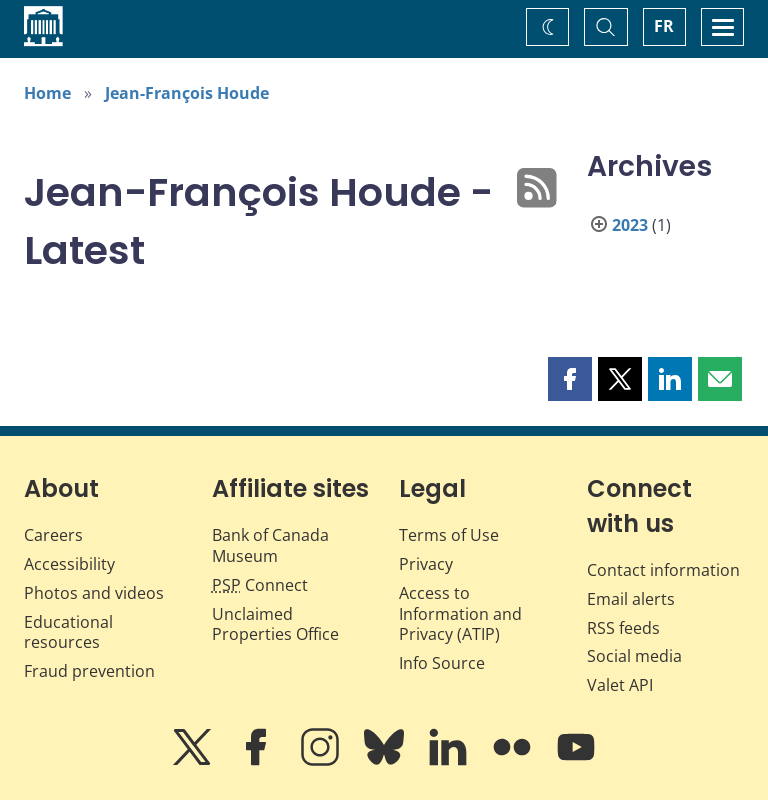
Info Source (442, 663)
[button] (570, 379)
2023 (630, 225)
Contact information (663, 570)
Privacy (426, 564)
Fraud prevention (89, 671)
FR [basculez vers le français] (664, 26)
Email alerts (631, 599)
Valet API (620, 685)
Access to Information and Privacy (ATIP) (460, 614)
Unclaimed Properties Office (275, 624)
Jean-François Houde (187, 93)
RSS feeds (623, 628)
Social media (634, 656)
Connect (260, 585)
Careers (53, 535)
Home (47, 93)
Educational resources (68, 632)
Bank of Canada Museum (270, 545)
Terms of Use (449, 535)
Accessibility (69, 564)
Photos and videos (94, 593)
